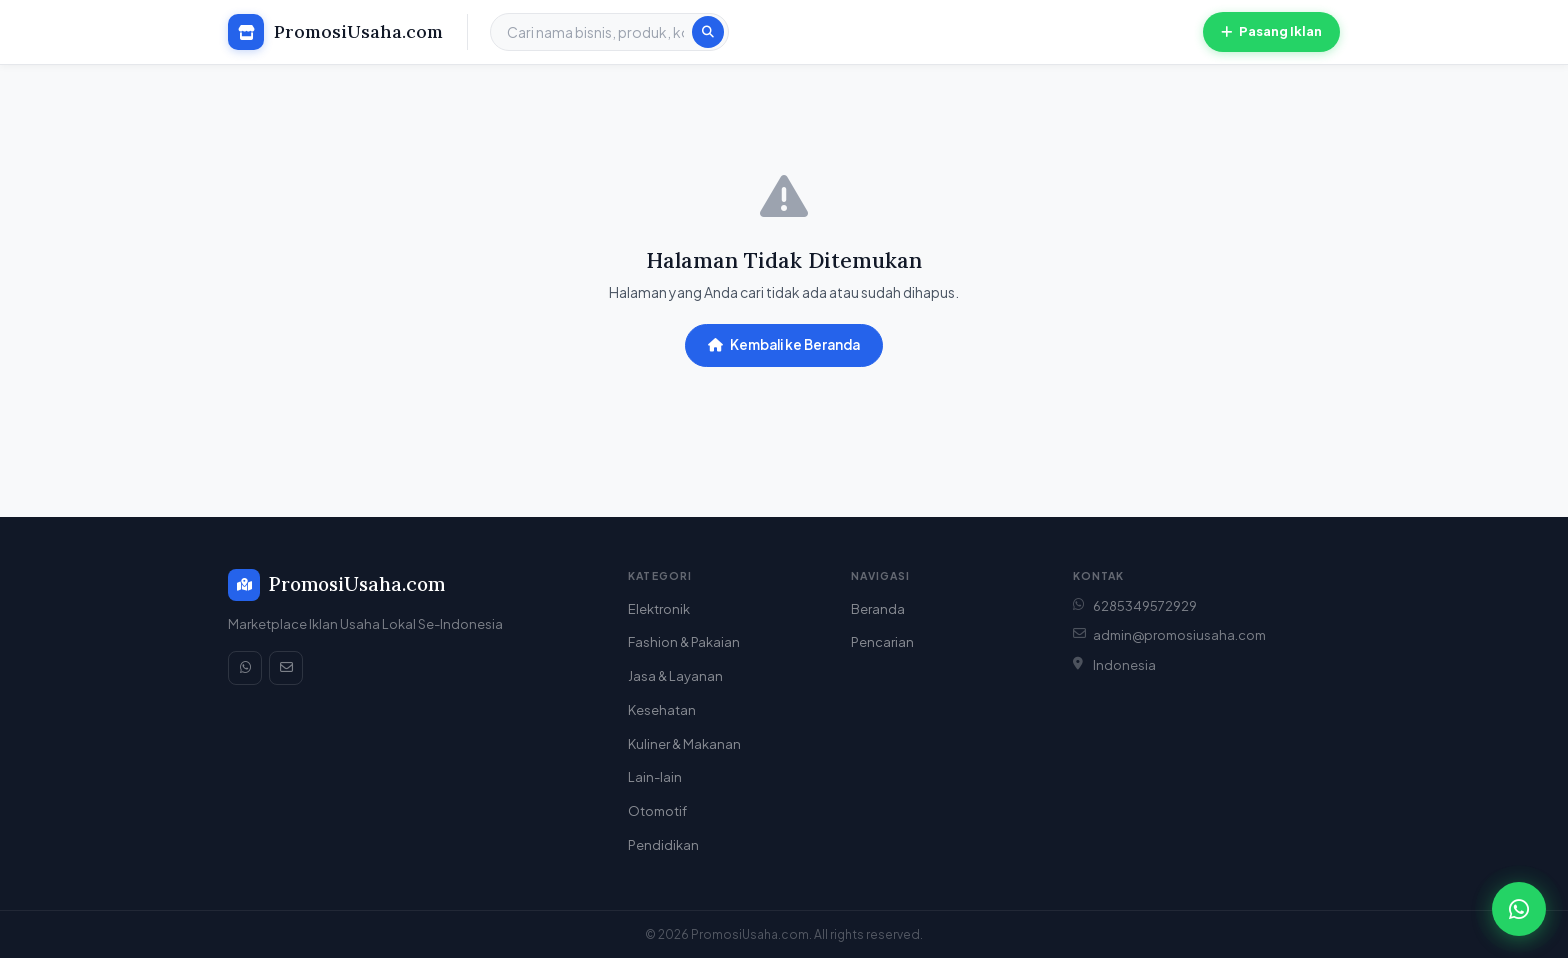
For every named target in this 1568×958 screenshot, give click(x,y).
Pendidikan (663, 845)
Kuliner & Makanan (684, 744)
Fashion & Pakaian (684, 642)
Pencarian (882, 642)
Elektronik (659, 609)
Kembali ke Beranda (784, 344)
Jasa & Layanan (675, 676)
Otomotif (657, 811)
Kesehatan (662, 710)
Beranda (878, 609)
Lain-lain (655, 777)
